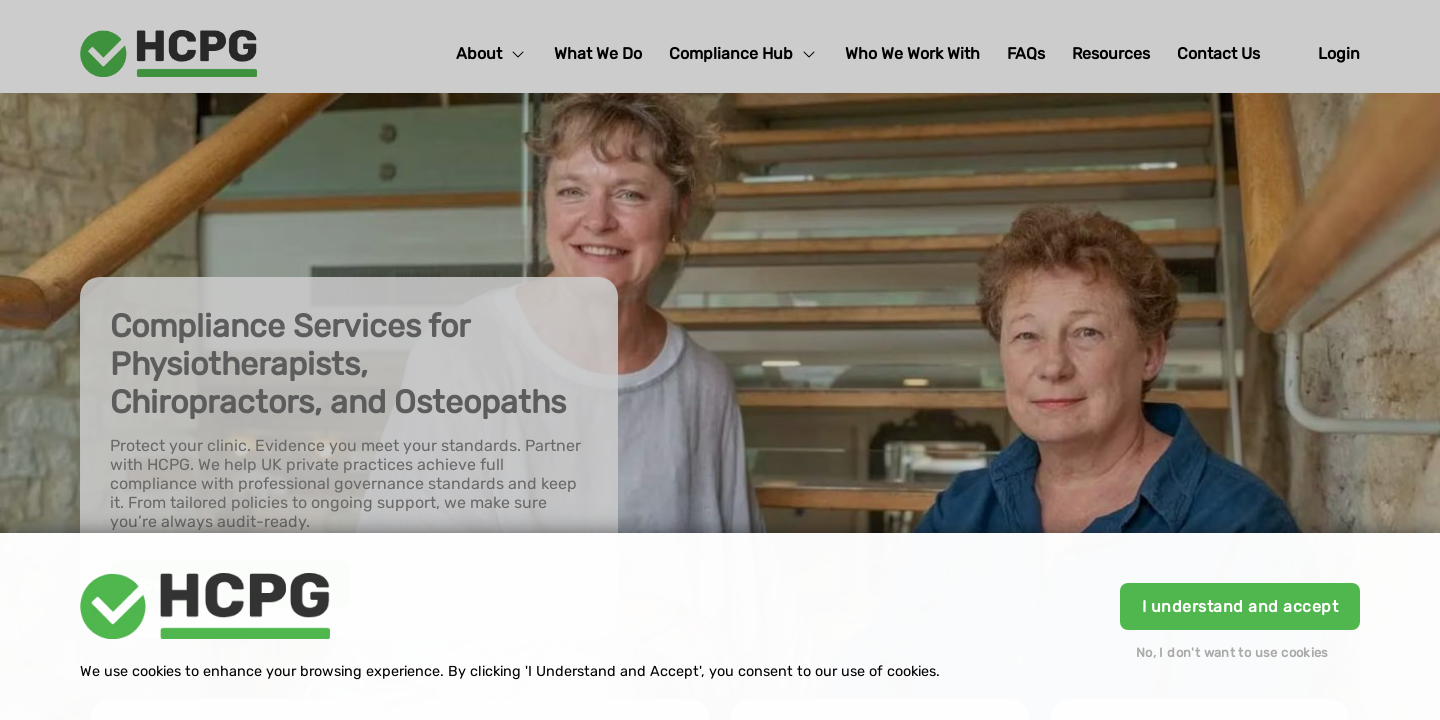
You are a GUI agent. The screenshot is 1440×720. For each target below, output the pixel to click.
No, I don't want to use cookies (1232, 652)
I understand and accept (1240, 606)
